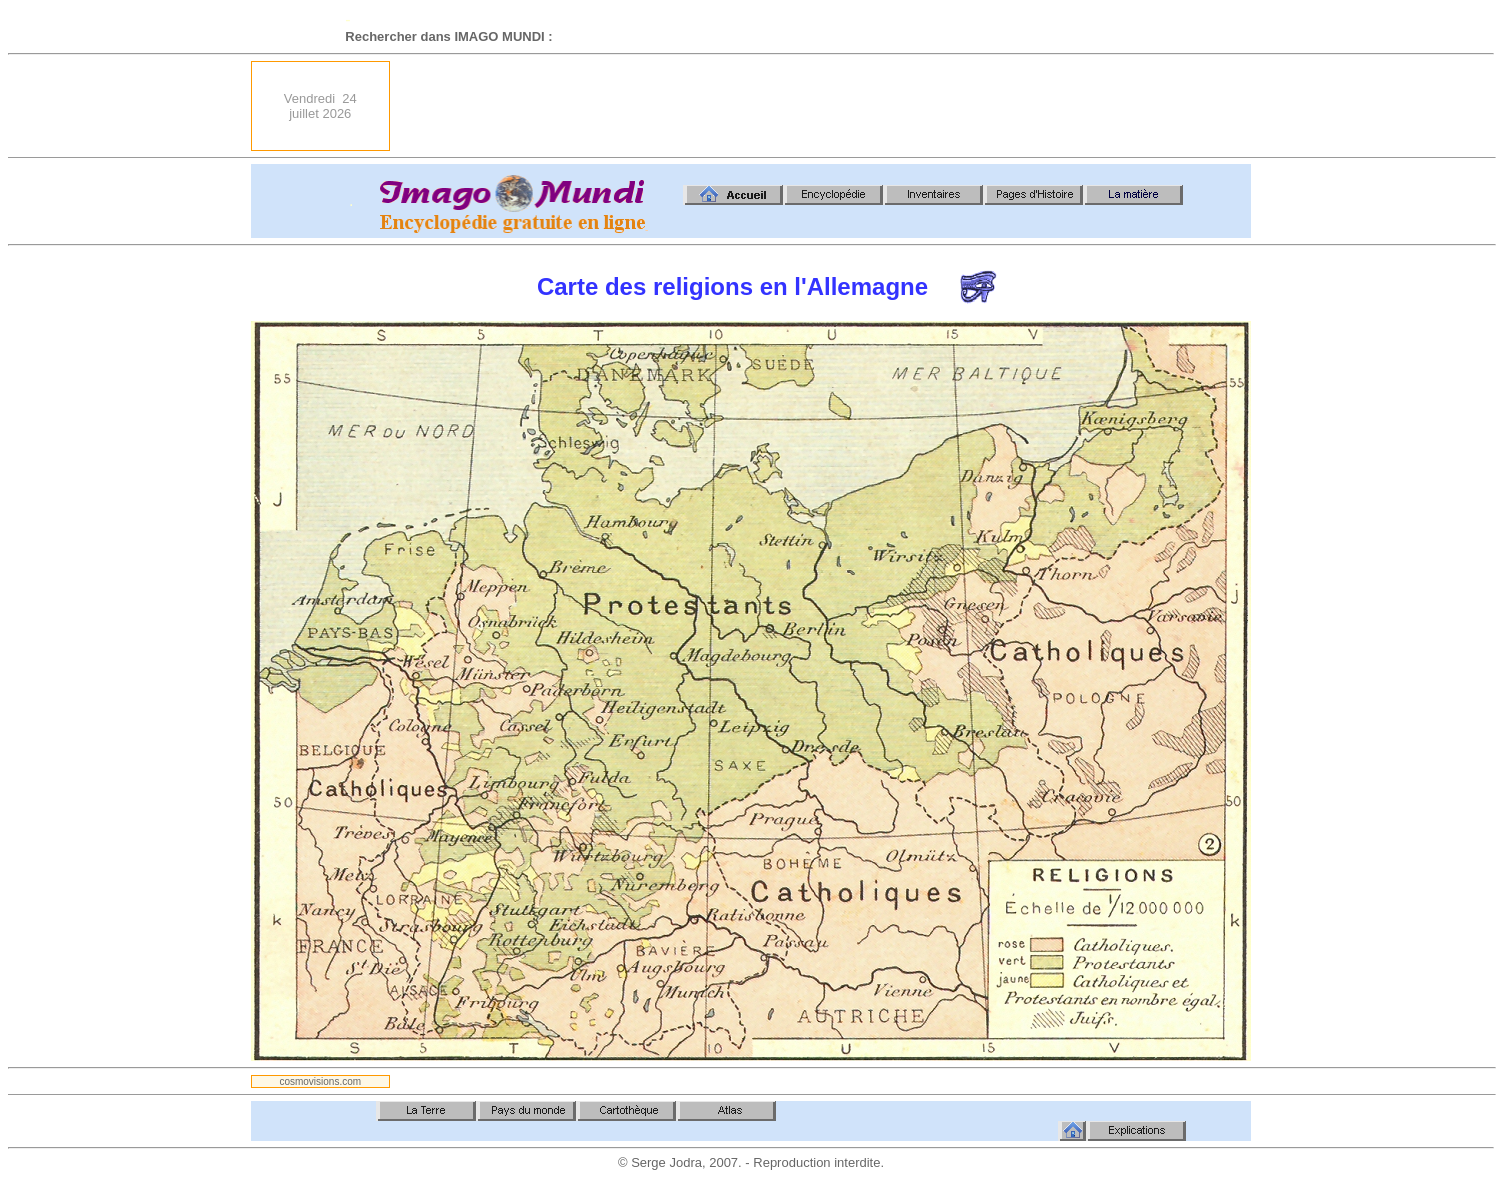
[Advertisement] (887, 106)
